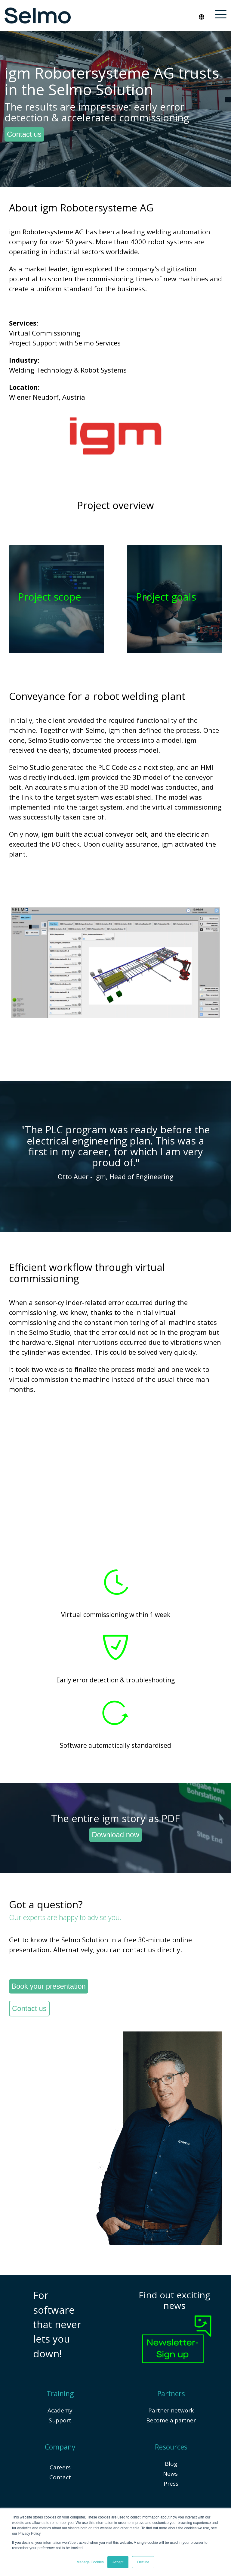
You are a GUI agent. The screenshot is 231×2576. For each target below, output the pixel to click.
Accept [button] (118, 2562)
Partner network (171, 2410)
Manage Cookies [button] (90, 2562)
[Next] (219, 1156)
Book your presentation (48, 1985)
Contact (60, 2477)
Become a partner (171, 2420)
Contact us (24, 134)
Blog (171, 2463)
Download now (115, 1834)
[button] (220, 13)
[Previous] (12, 1156)
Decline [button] (143, 2562)
